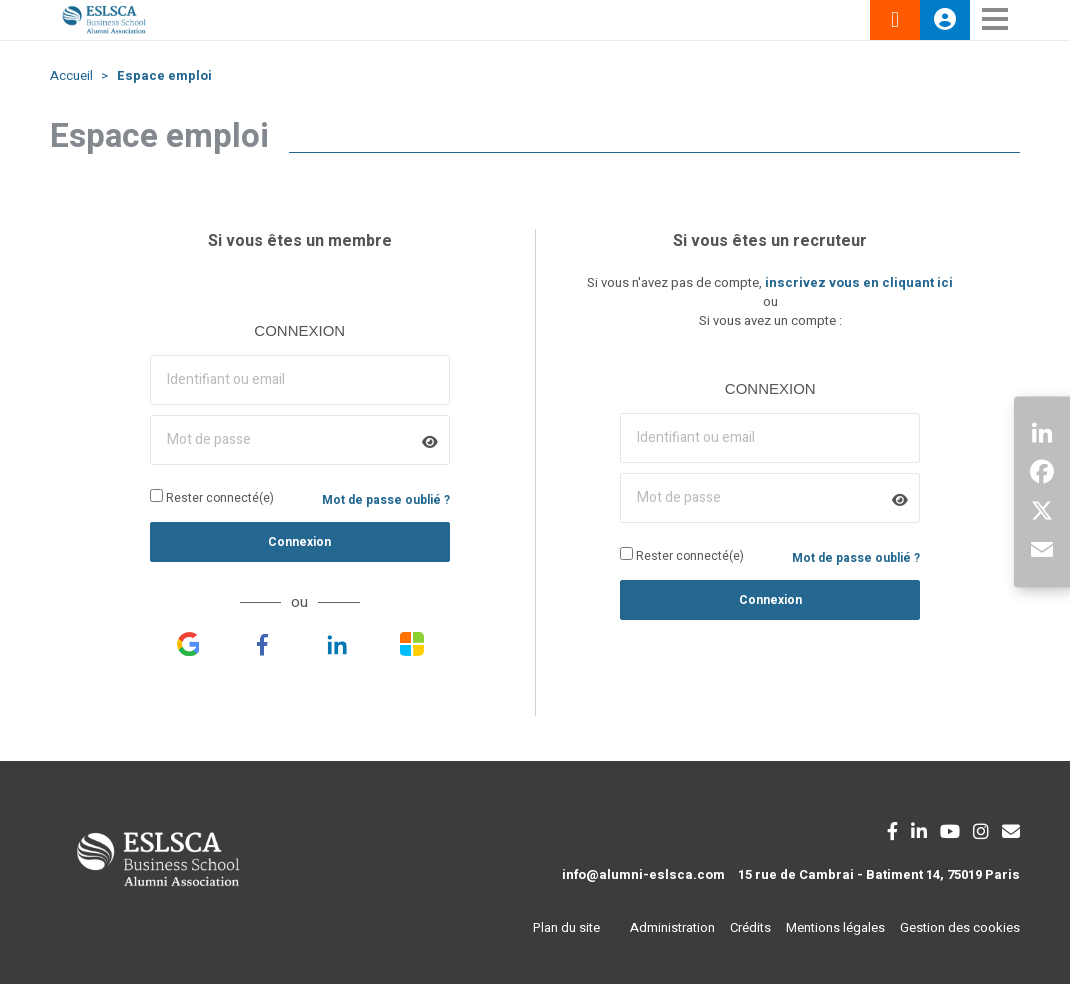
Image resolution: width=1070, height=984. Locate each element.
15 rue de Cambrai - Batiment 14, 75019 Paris (879, 874)
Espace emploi (164, 75)
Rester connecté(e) (212, 498)
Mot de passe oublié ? (386, 500)
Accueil (71, 75)
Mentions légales (835, 927)
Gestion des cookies (960, 927)
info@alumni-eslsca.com (643, 874)
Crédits (750, 927)
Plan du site (566, 927)
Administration (672, 927)
